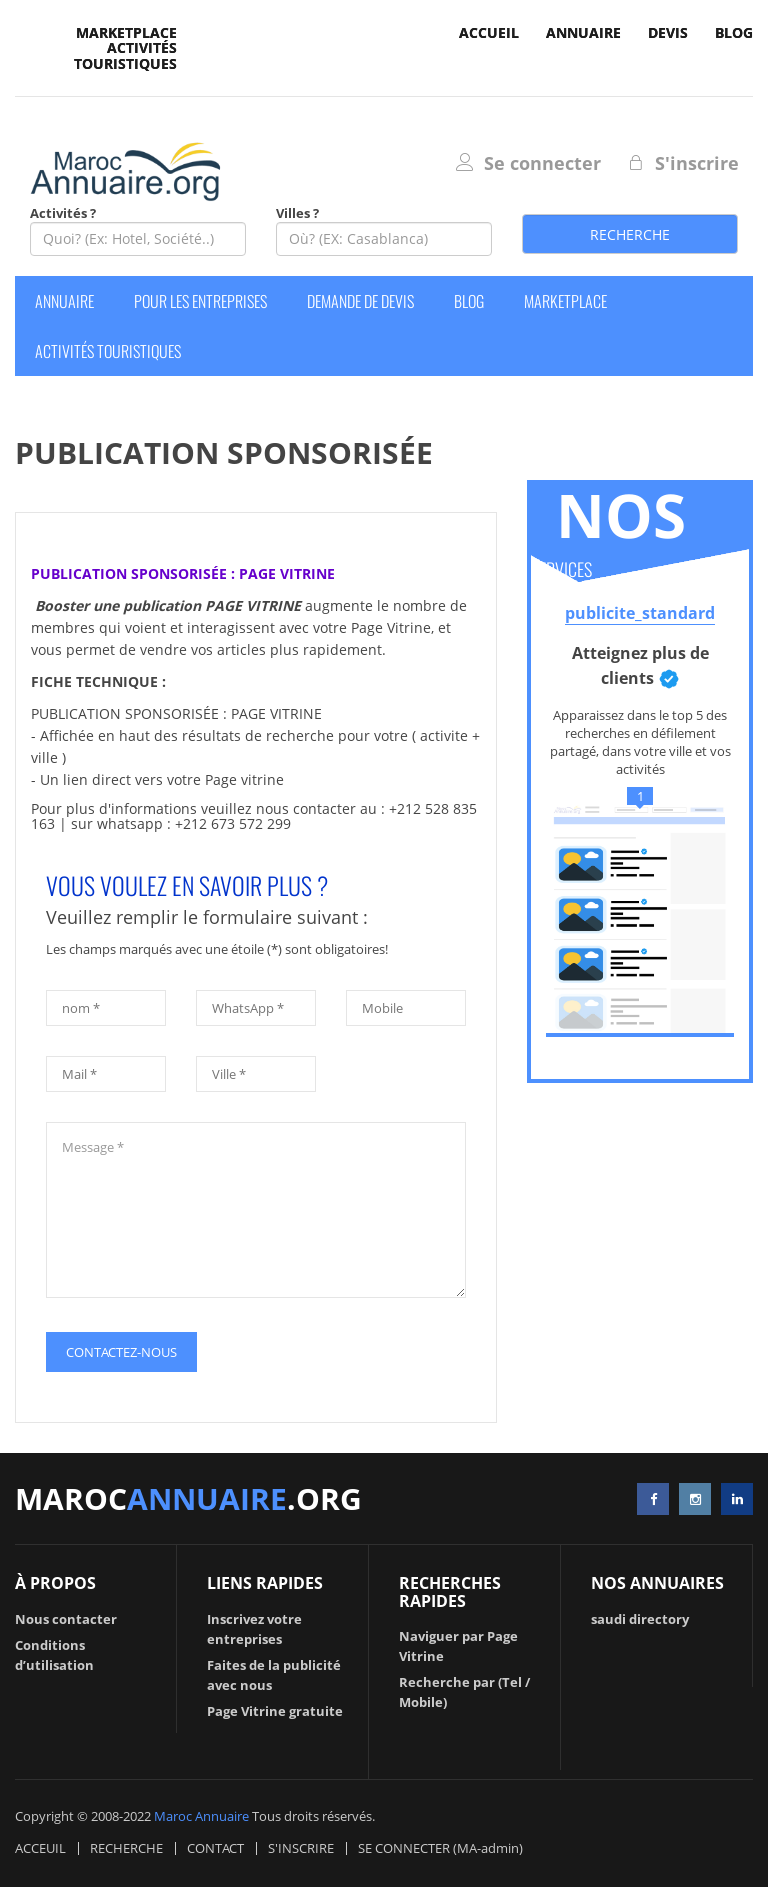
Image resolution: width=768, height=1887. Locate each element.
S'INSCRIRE (301, 1848)
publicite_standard (640, 613)
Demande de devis (360, 301)
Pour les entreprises (200, 301)
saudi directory (640, 1619)
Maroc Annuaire (201, 1816)
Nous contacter (66, 1619)
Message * (256, 1210)
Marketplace (126, 32)
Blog (734, 32)
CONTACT (215, 1848)
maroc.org (188, 1498)
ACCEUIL (40, 1848)
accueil (489, 32)
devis (668, 32)
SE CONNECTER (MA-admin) (440, 1848)
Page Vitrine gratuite (275, 1711)
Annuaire (583, 32)
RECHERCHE (126, 1848)
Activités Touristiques (125, 55)
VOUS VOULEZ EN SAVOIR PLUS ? (187, 885)
